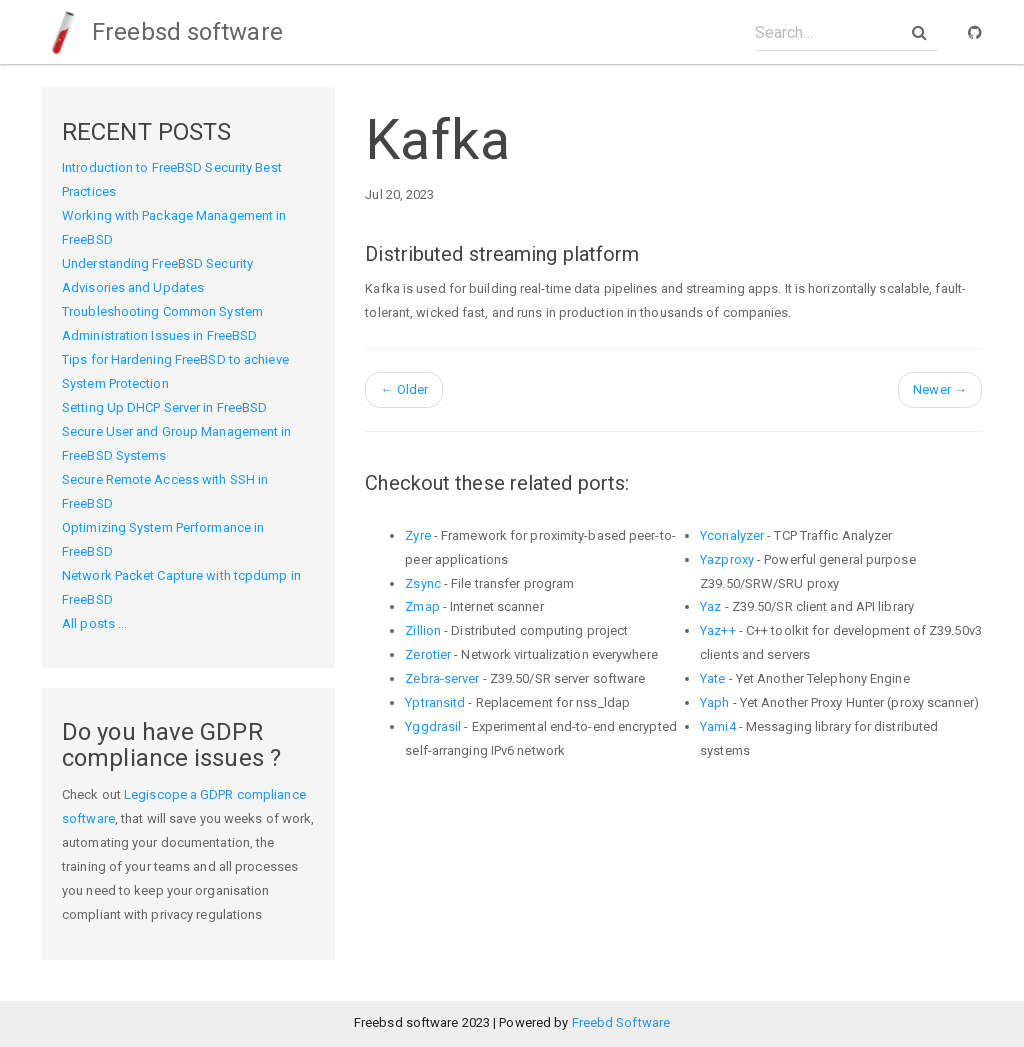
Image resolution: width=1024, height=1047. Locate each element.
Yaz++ (718, 630)
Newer (940, 389)
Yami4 (718, 726)
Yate (712, 678)
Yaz (710, 606)
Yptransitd (435, 702)
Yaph (714, 702)
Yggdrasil (433, 726)
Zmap (422, 606)
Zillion (423, 630)
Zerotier (428, 654)
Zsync (423, 583)
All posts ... (94, 623)
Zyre (417, 535)
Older (404, 389)
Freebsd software (162, 32)
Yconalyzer (732, 535)
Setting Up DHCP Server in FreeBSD (164, 407)
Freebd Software (621, 1022)
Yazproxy (727, 559)
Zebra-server (442, 678)
